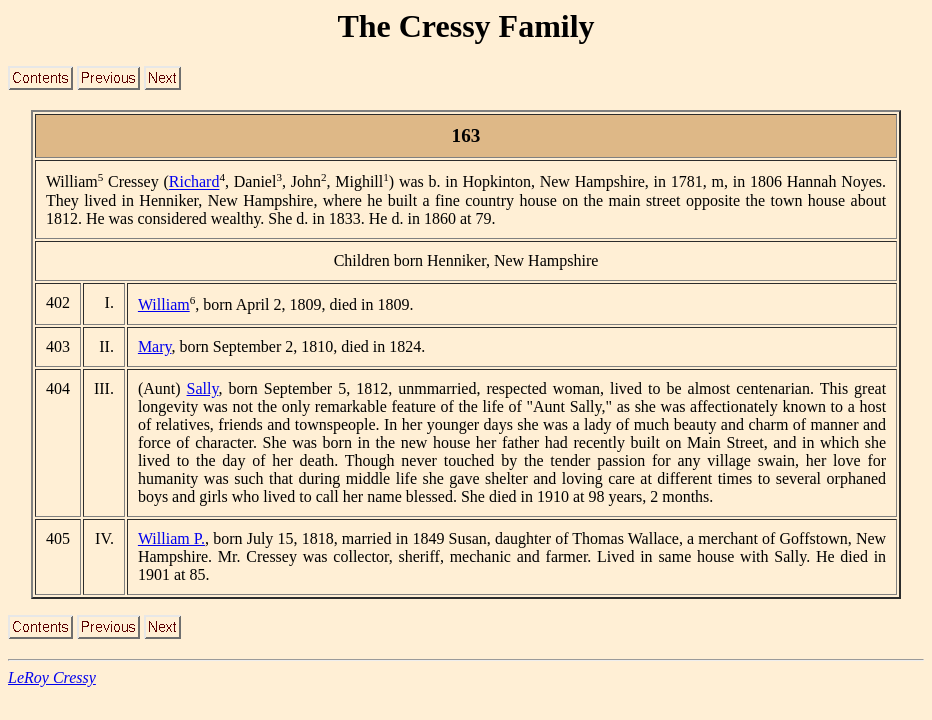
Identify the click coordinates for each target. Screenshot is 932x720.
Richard (194, 182)
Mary (155, 346)
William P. (171, 538)
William (164, 304)
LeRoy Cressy (52, 677)
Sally (203, 388)
